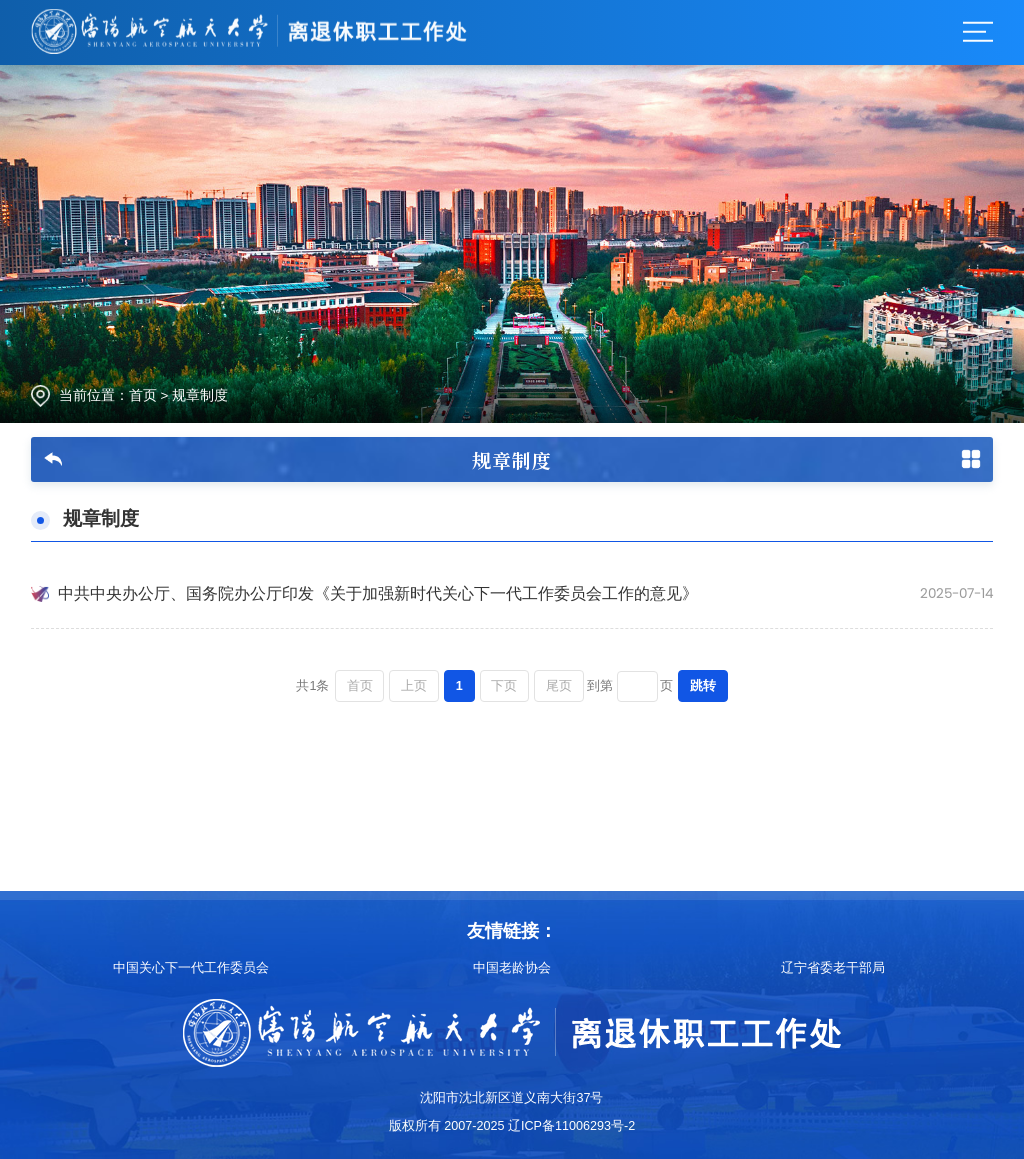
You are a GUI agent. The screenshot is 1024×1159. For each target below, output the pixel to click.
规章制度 (200, 395)
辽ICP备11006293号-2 (571, 1126)
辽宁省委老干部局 (833, 968)
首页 (143, 395)
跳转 (703, 686)
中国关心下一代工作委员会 (191, 968)
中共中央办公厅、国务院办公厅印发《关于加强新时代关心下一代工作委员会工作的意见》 (378, 593)
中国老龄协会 (512, 968)
